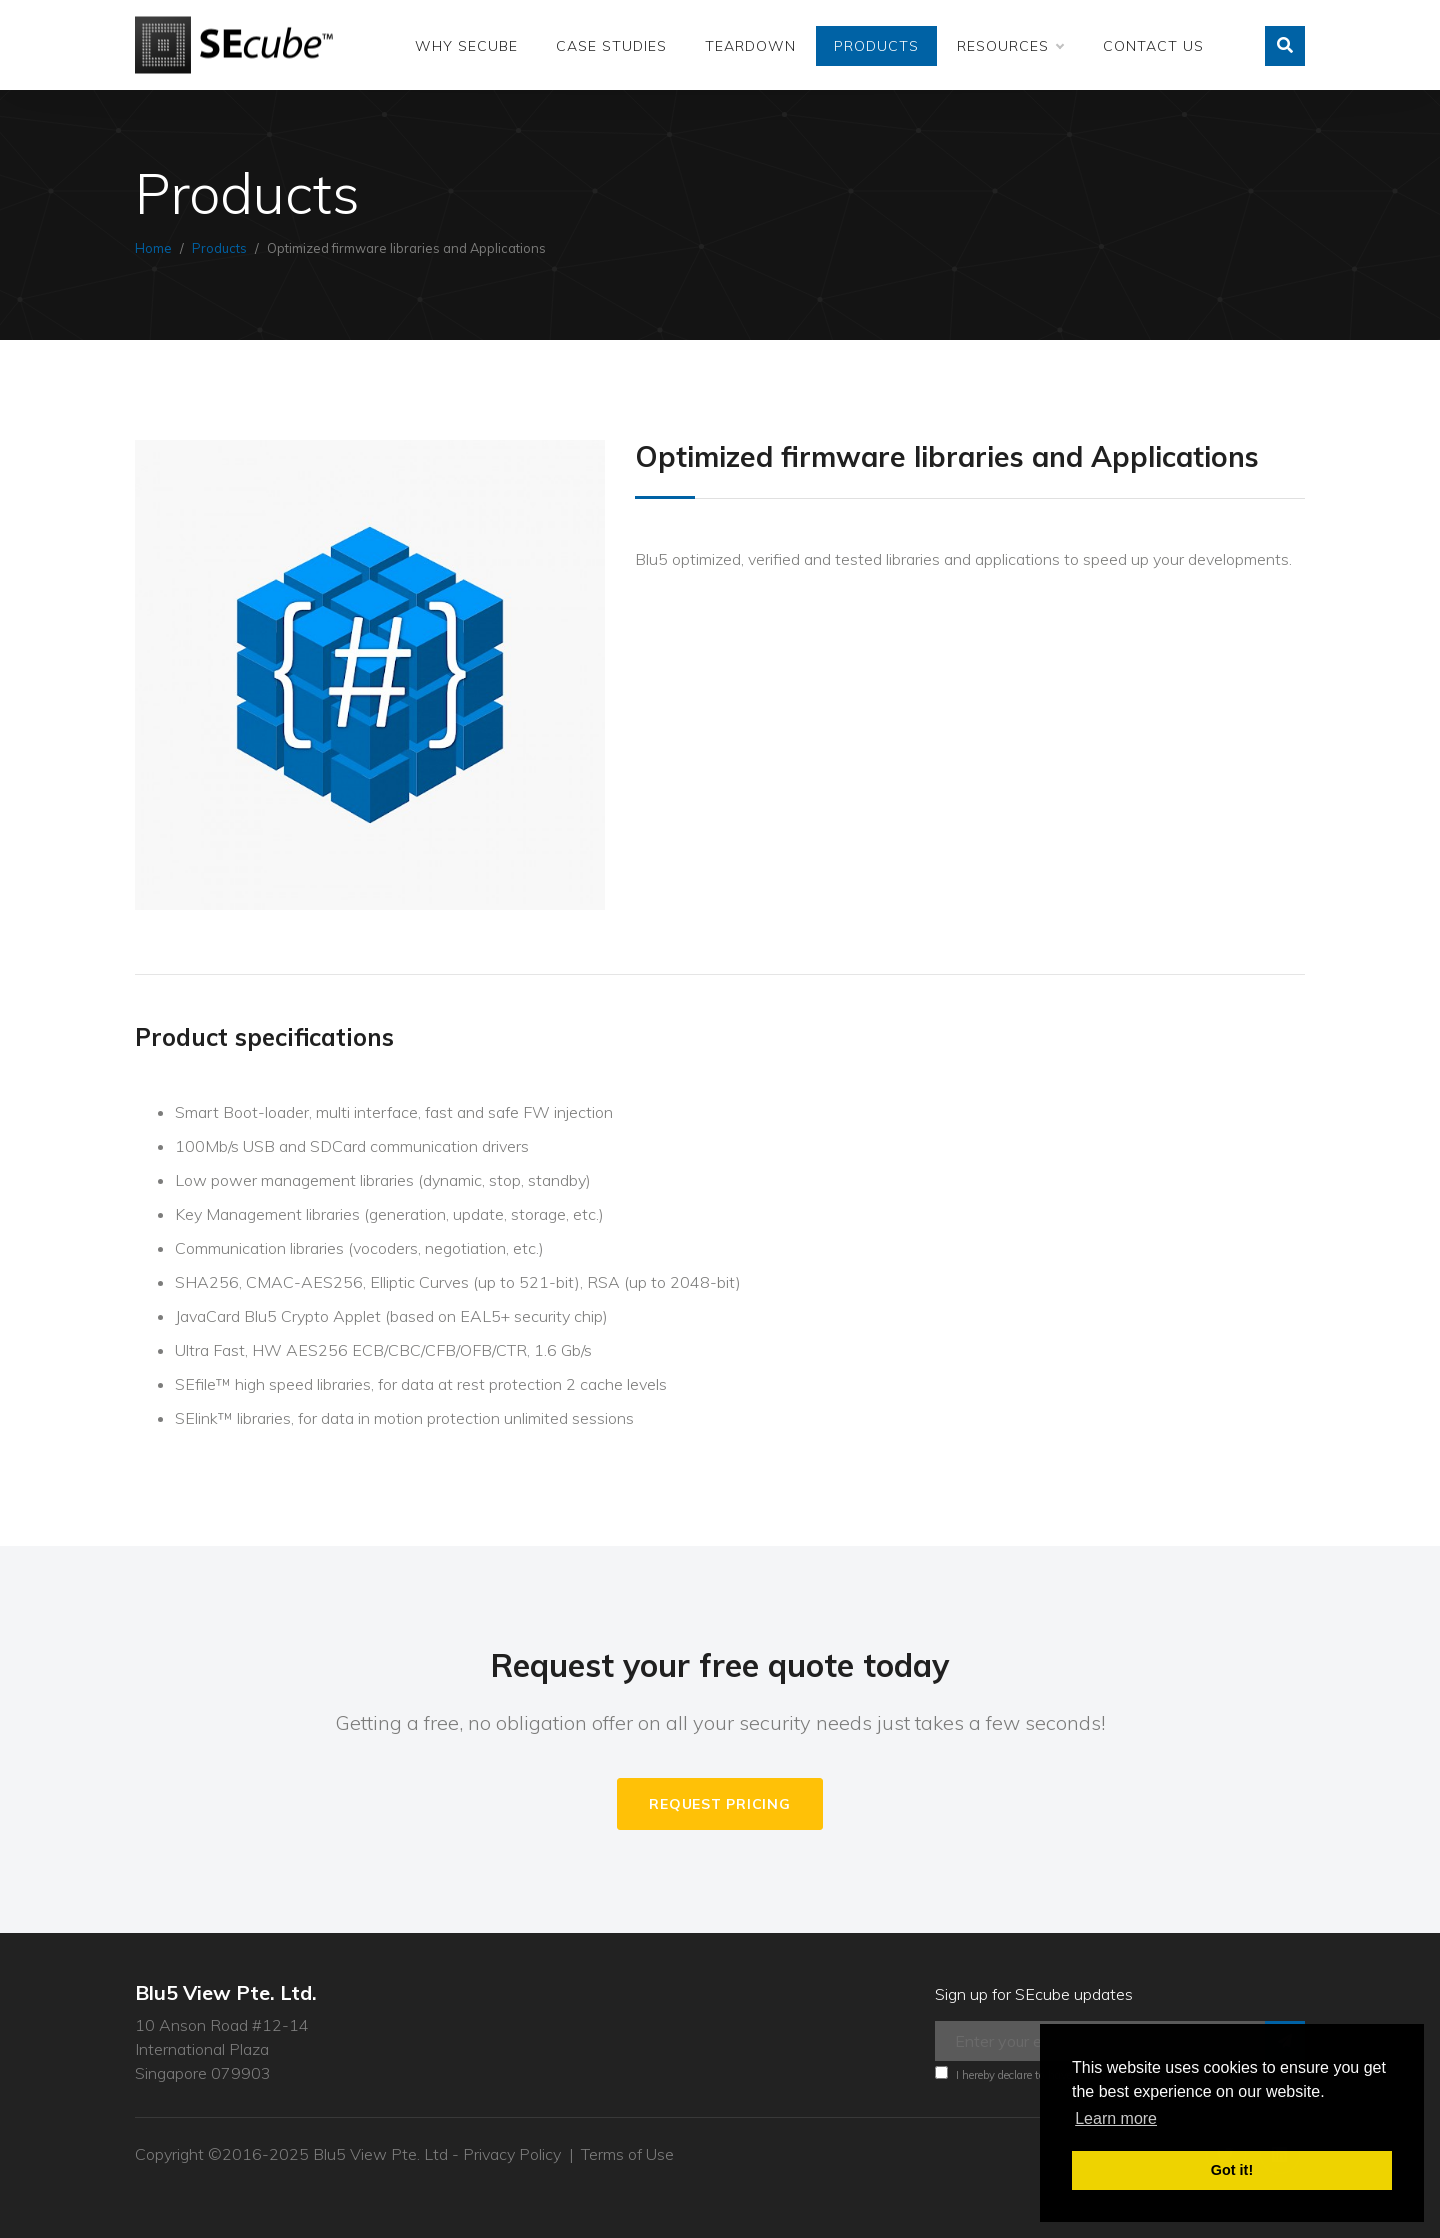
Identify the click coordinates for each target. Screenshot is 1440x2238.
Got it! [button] (1232, 2170)
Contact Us (1153, 46)
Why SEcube (466, 46)
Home (153, 248)
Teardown (750, 46)
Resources (1010, 46)
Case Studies (611, 46)
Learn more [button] (1116, 2118)
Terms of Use (627, 2154)
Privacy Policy (512, 2154)
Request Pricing (719, 1804)
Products (876, 46)
